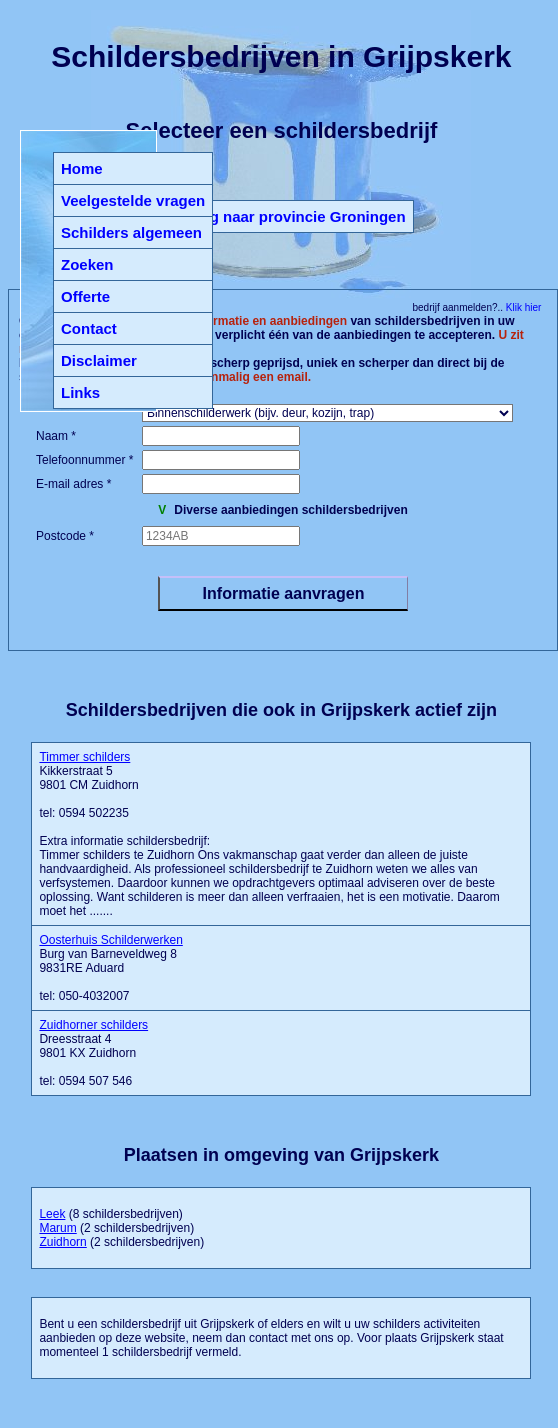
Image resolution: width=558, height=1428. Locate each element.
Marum (57, 1228)
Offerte (85, 296)
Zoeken (87, 264)
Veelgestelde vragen (133, 200)
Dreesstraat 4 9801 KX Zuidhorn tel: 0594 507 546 (93, 1053)
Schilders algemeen (131, 232)
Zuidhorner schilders (93, 1025)
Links (80, 392)
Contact (89, 328)
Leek (52, 1214)
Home (82, 168)
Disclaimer (99, 360)
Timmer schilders (84, 757)
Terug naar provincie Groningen (291, 216)
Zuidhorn (62, 1242)
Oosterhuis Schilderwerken (110, 940)
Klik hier (522, 307)
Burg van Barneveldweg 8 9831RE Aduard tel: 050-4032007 (110, 968)
